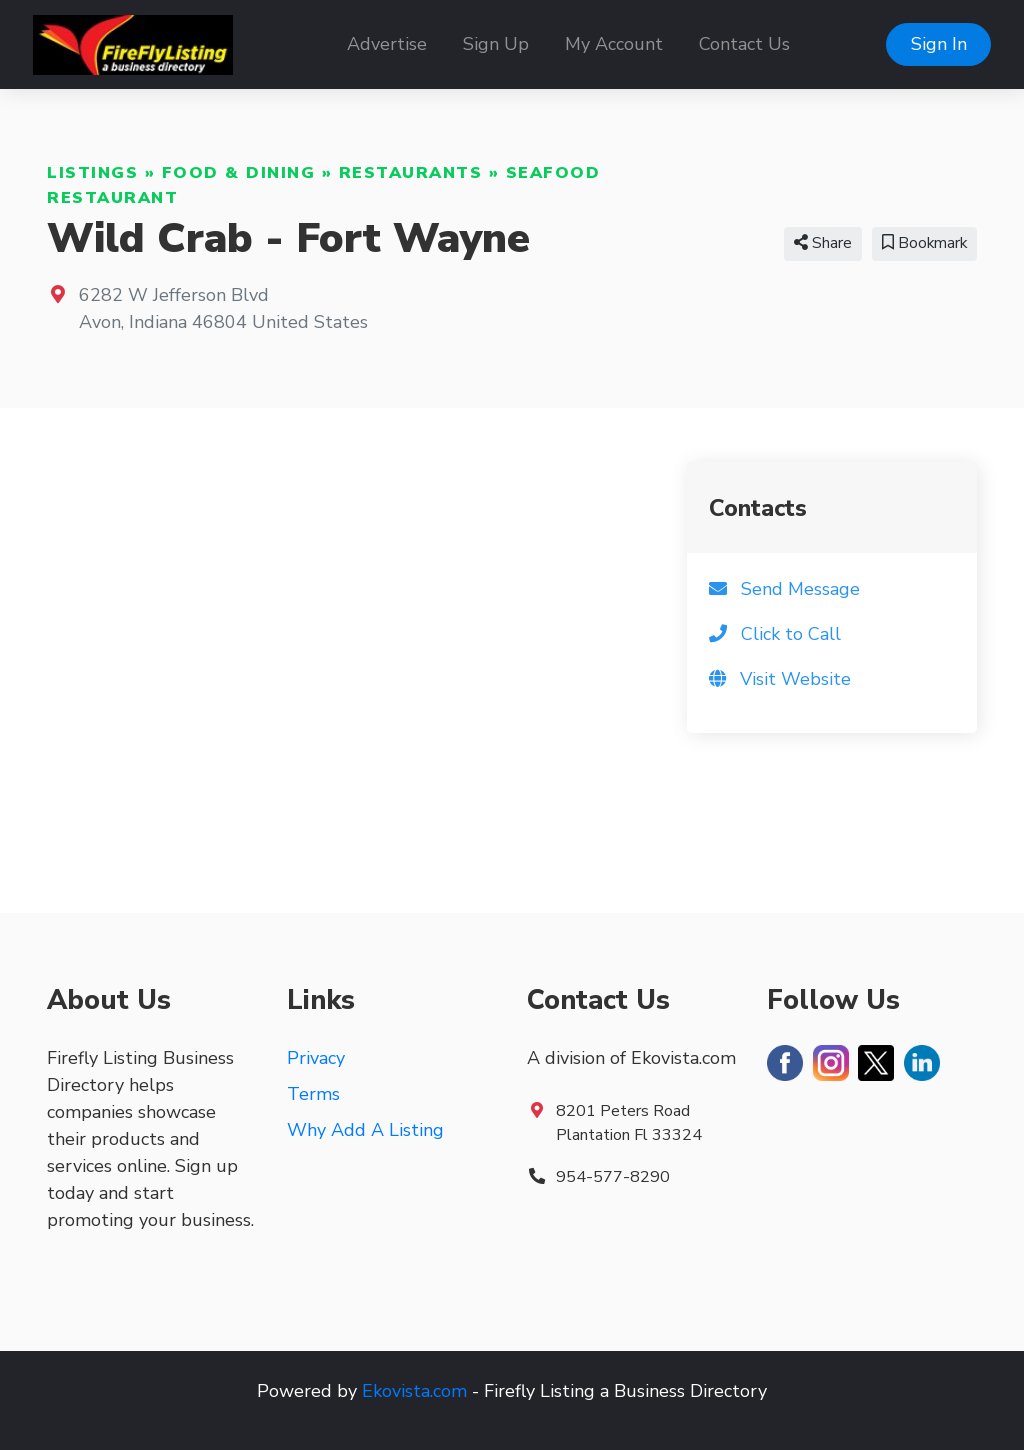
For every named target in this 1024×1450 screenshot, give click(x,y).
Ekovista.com (414, 1391)
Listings (92, 173)
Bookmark (924, 243)
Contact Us (744, 44)
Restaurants (411, 173)
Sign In (939, 44)
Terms (313, 1094)
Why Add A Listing (365, 1130)
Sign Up (496, 44)
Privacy (316, 1058)
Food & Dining (239, 173)
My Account (614, 44)
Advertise (387, 44)
